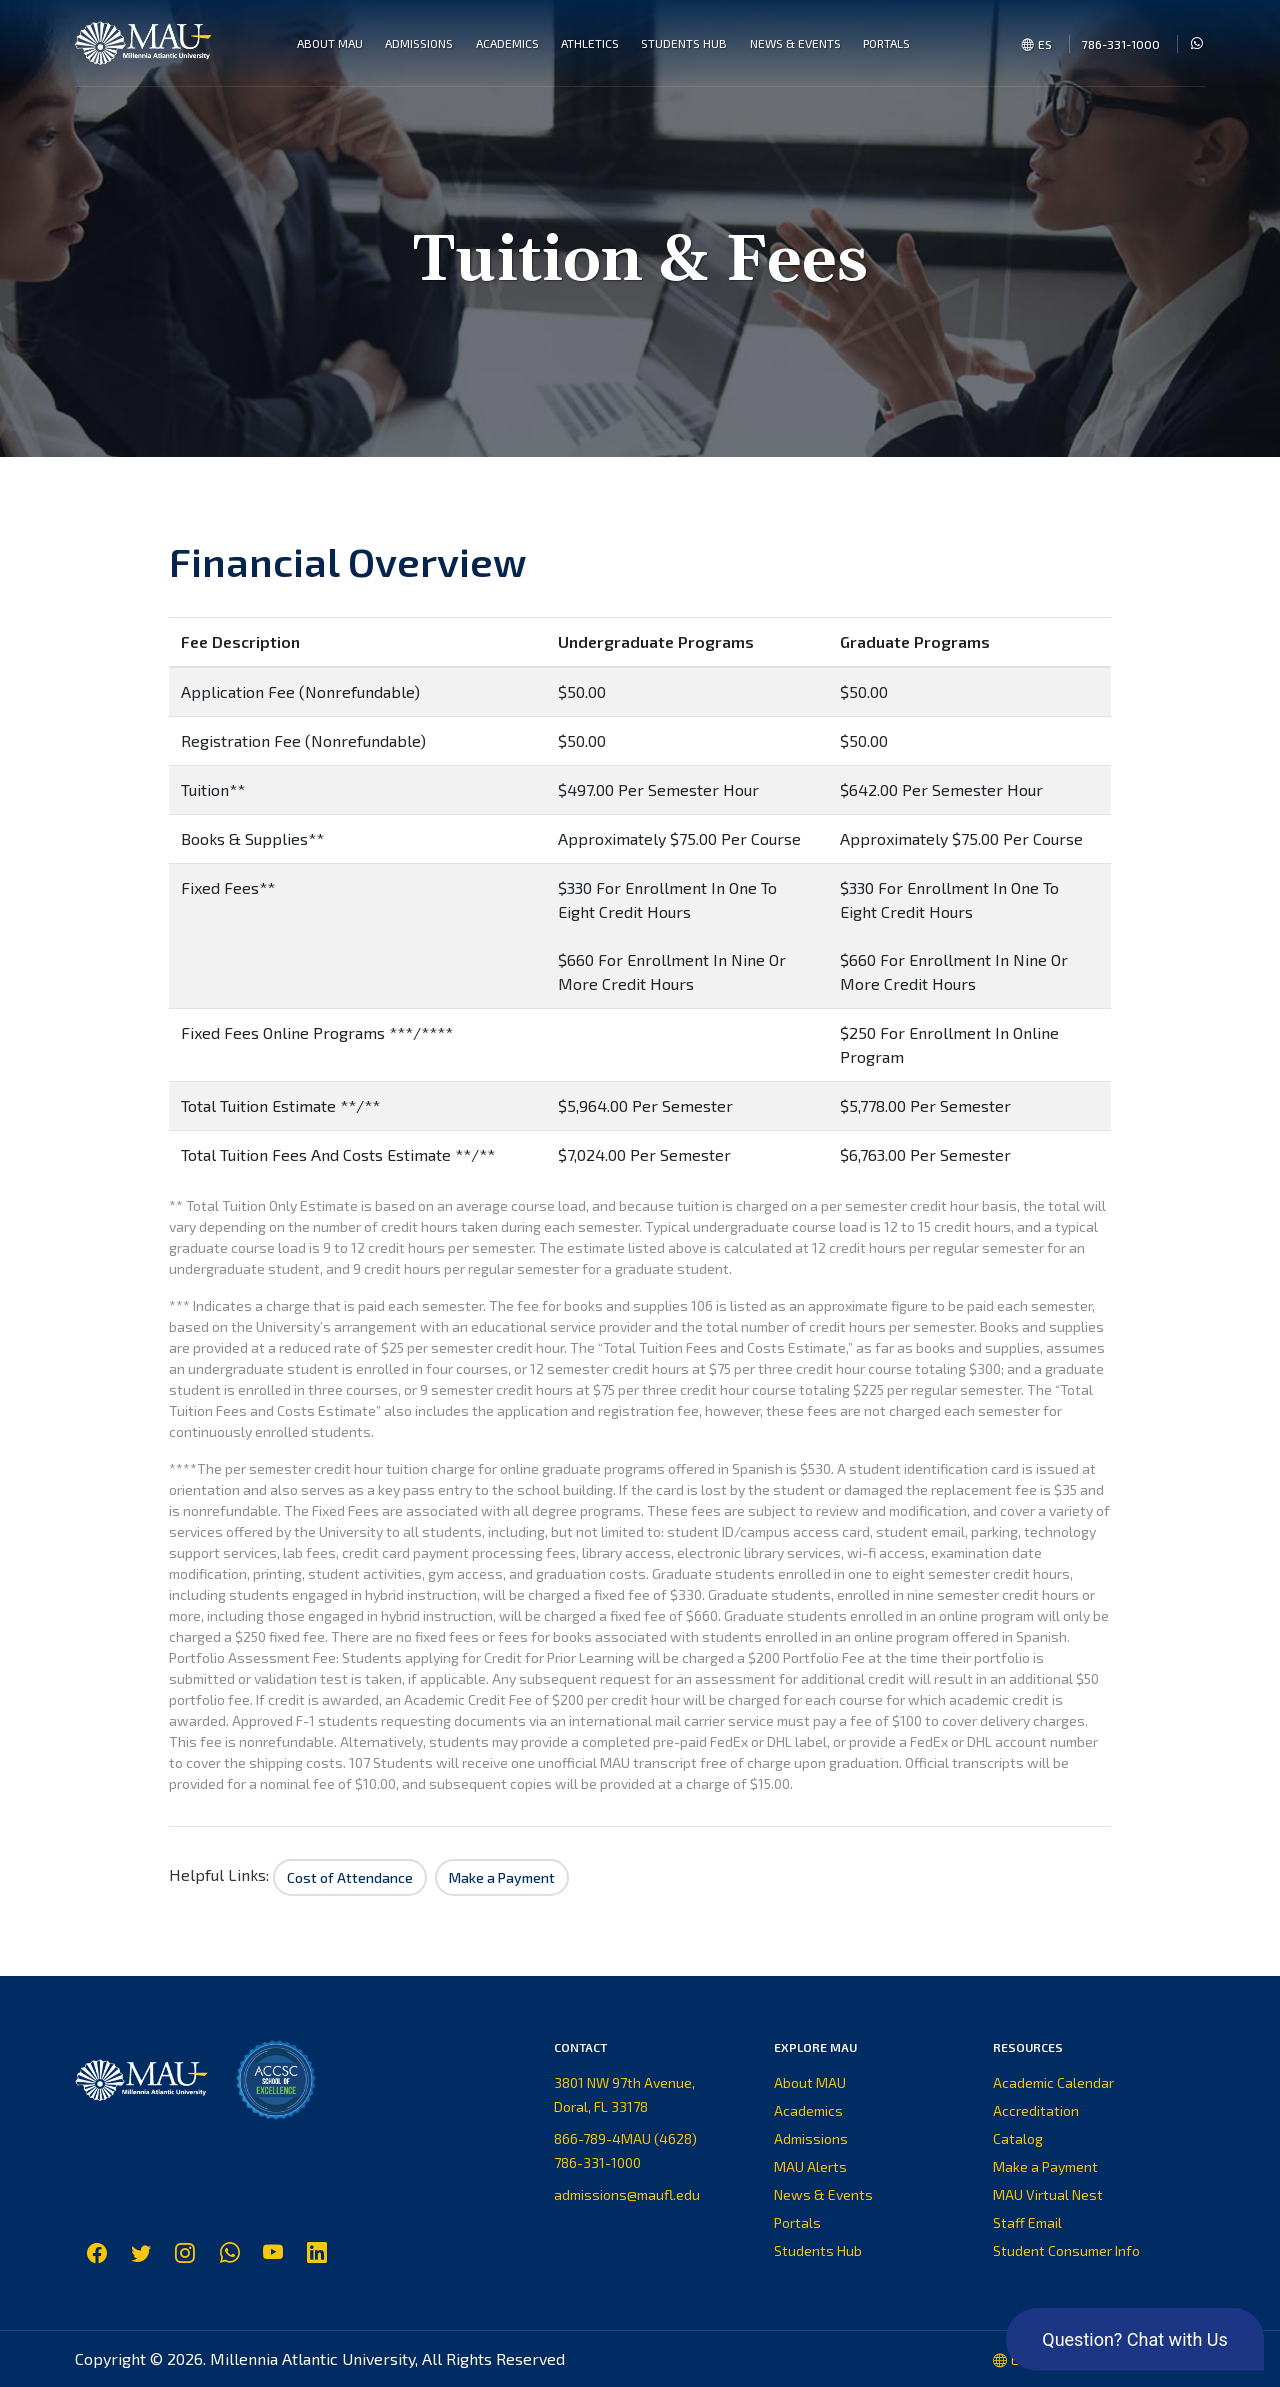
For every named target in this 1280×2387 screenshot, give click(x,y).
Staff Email (1027, 2222)
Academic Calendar (1053, 2082)
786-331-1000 (1121, 44)
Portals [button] (886, 43)
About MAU (810, 2082)
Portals (797, 2222)
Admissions (811, 2138)
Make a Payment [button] (502, 1877)
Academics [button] (507, 43)
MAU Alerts (810, 2166)
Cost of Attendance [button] (350, 1877)
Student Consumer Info (1066, 2250)
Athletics (590, 43)
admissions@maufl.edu (627, 2194)
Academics (808, 2110)
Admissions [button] (419, 43)
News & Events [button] (795, 43)
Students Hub (818, 2250)
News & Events (823, 2194)
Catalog (1018, 2138)
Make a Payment (1045, 2166)
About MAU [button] (330, 43)
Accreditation (1036, 2110)
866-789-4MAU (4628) (625, 2138)
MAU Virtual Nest (1048, 2194)
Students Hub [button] (684, 43)
